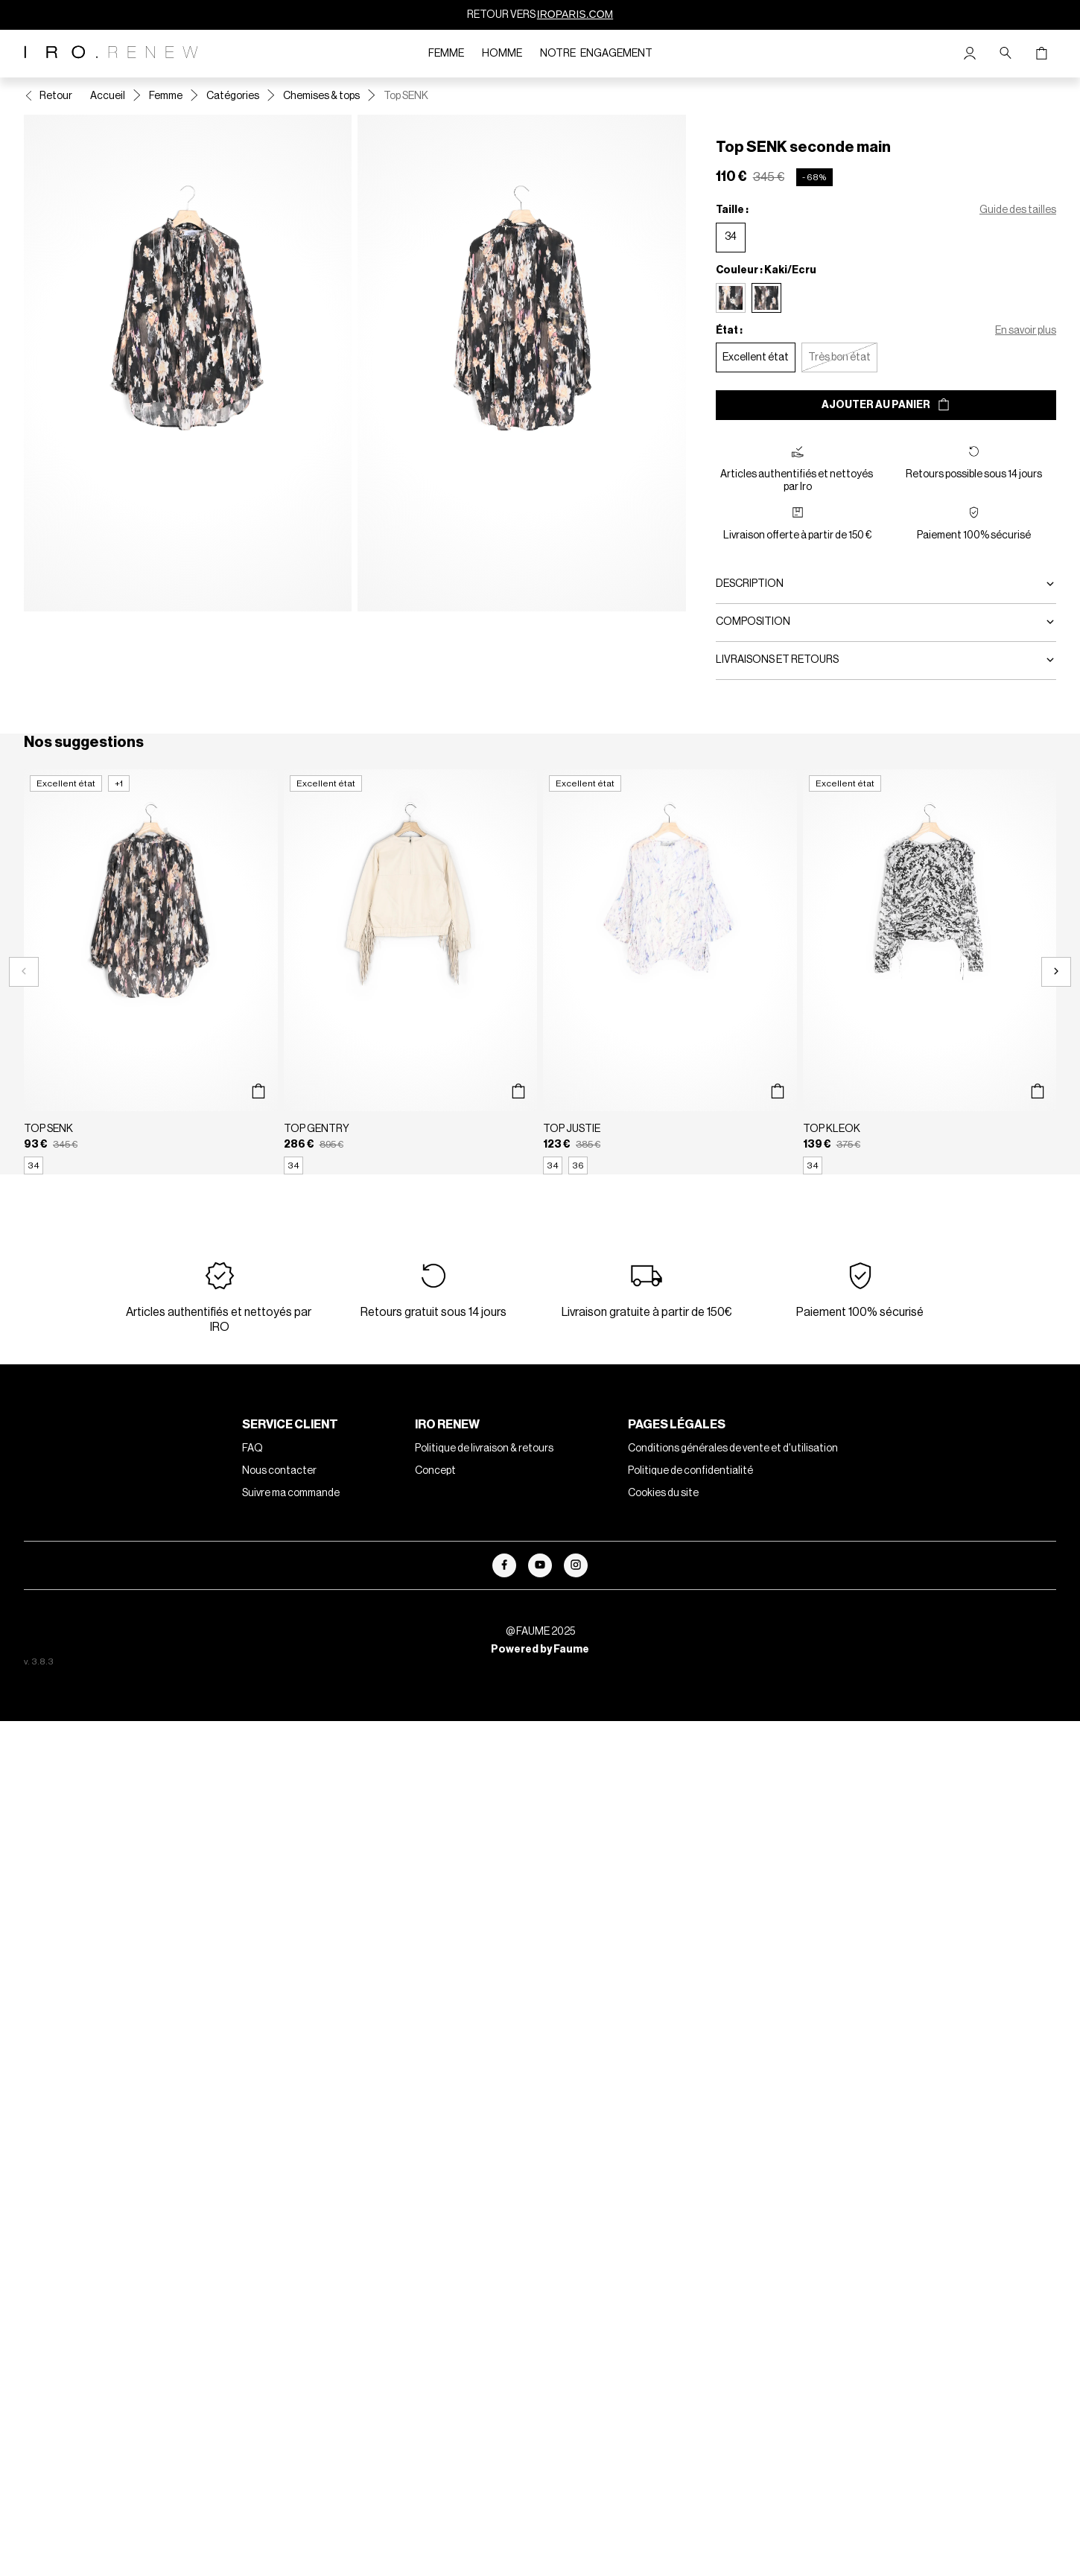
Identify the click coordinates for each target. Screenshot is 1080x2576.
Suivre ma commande (291, 1493)
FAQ (252, 1448)
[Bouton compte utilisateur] (970, 53)
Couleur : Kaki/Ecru (766, 270)
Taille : (732, 210)
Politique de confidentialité (690, 1471)
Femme (446, 53)
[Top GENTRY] (411, 972)
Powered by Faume (540, 1649)
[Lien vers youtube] (540, 1565)
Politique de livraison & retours (484, 1448)
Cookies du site (663, 1493)
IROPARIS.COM (575, 14)
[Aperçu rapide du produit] (259, 1092)
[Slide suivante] (1056, 972)
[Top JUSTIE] (670, 972)
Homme (502, 53)
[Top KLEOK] (930, 972)
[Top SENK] (151, 972)
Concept (435, 1471)
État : (729, 330)
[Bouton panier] (1041, 53)
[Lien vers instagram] (576, 1565)
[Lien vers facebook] (504, 1565)
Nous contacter (279, 1471)
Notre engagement (596, 53)
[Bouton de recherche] (1005, 53)
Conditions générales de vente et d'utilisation (733, 1448)
